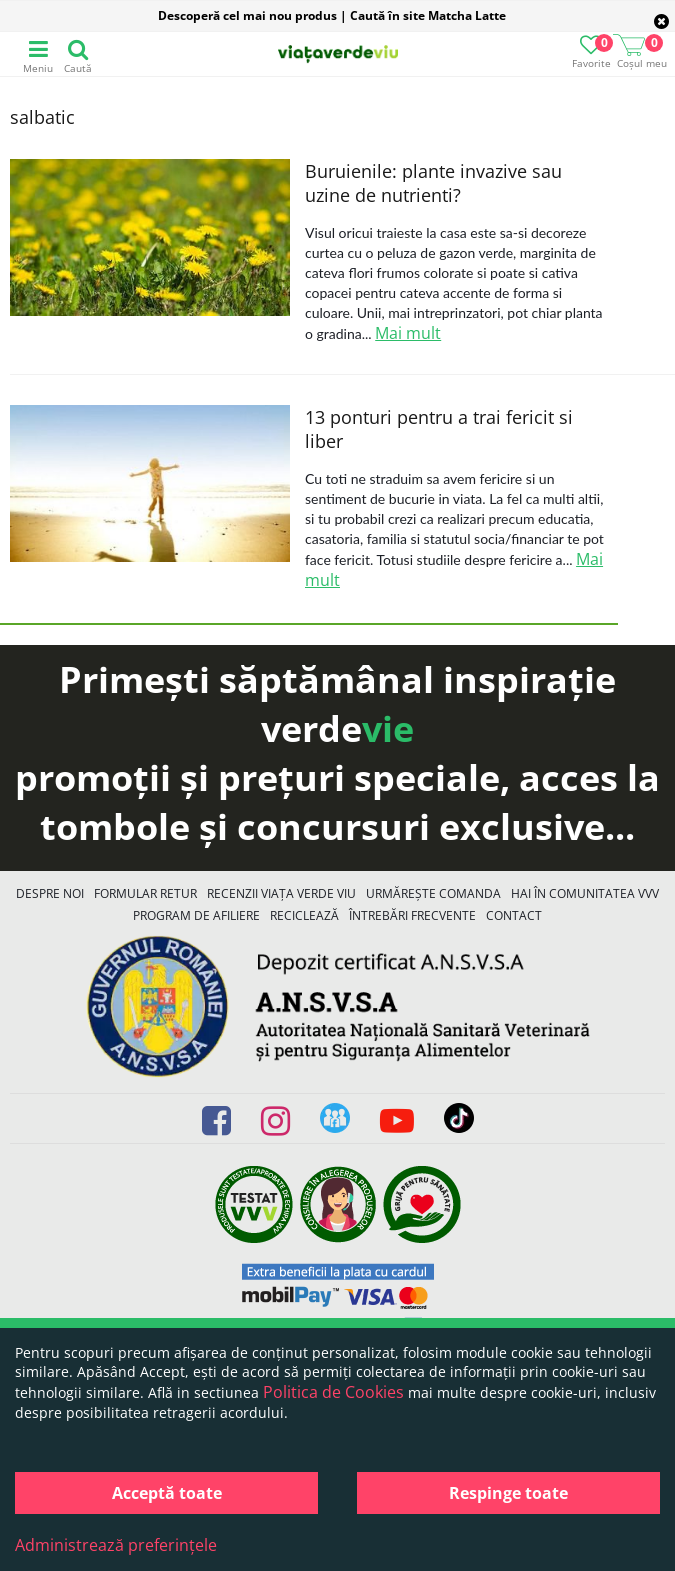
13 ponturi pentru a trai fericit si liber (439, 429)
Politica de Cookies (333, 1392)
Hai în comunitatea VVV (585, 893)
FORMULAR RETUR (145, 893)
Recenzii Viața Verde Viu (281, 893)
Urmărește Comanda (433, 893)
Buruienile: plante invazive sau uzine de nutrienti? (433, 183)
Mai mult (408, 333)
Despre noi (50, 893)
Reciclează (304, 915)
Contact (514, 915)
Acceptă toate (167, 1493)
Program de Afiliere (196, 915)
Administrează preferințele (116, 1545)
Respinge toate (508, 1493)
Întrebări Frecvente (412, 915)
